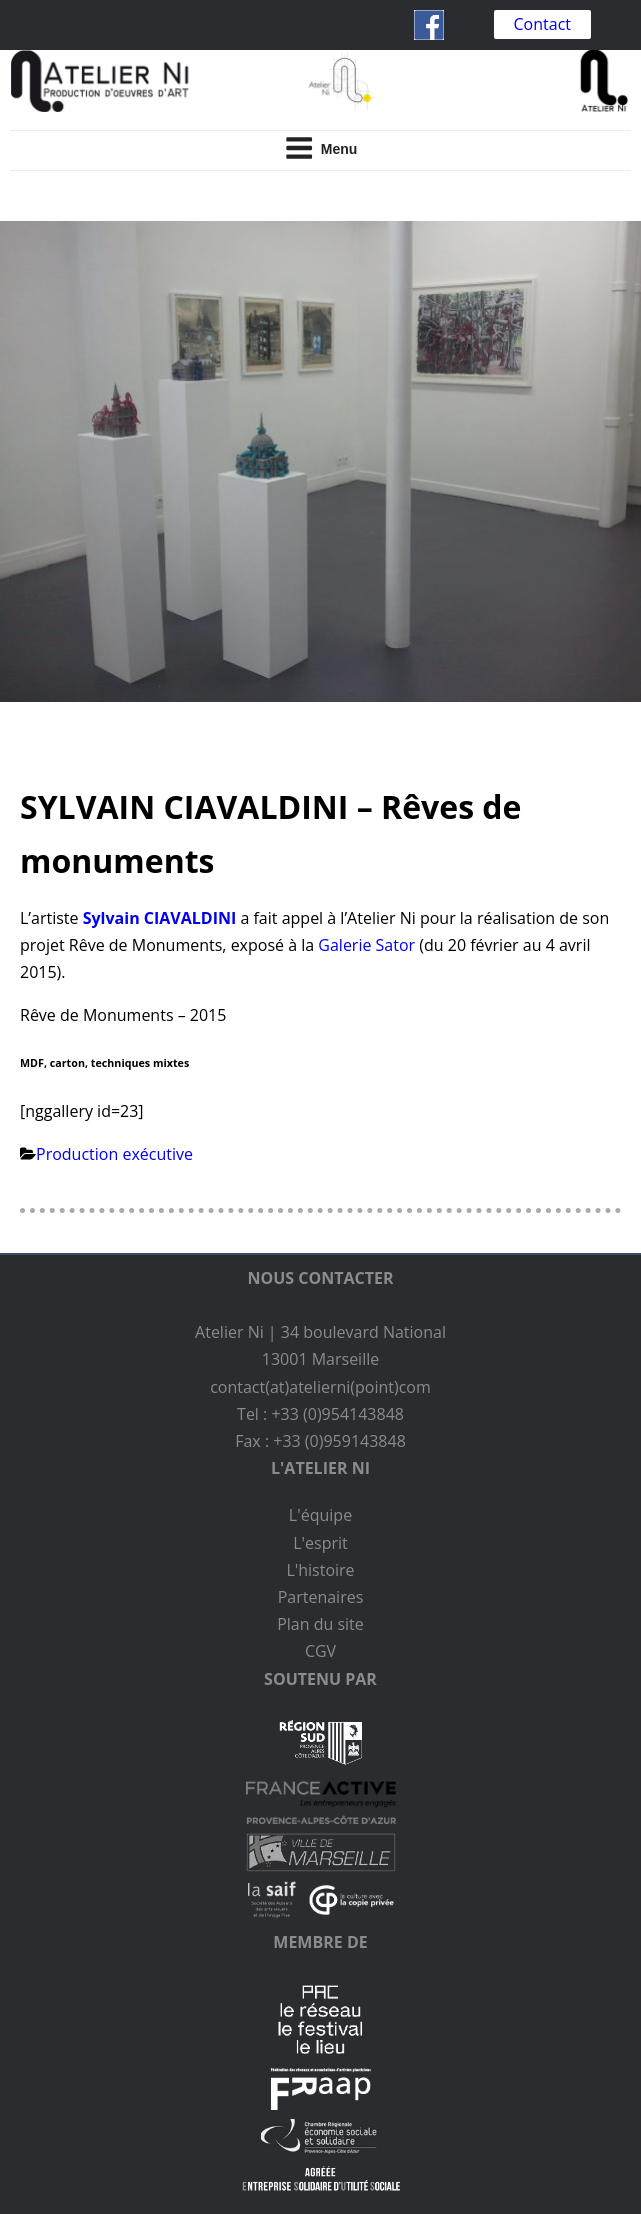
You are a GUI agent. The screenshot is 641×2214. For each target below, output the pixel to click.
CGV (320, 1651)
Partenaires (321, 1597)
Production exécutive (114, 1154)
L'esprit (320, 1543)
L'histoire (320, 1570)
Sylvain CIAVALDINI (160, 918)
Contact (542, 24)
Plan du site (320, 1624)
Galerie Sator (366, 945)
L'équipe (320, 1515)
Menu (321, 148)
